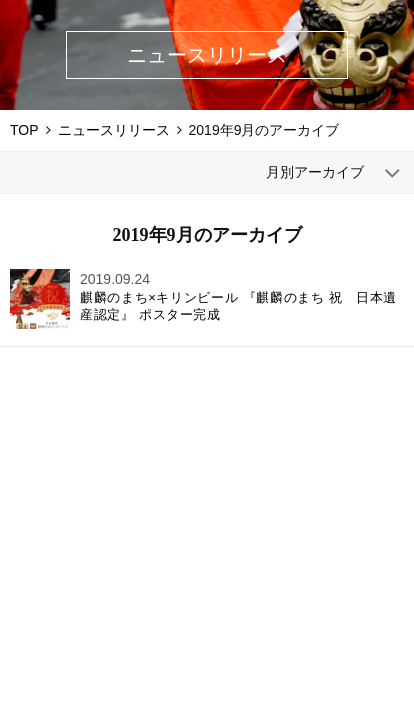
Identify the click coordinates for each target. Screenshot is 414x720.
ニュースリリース (114, 130)
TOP (24, 130)
